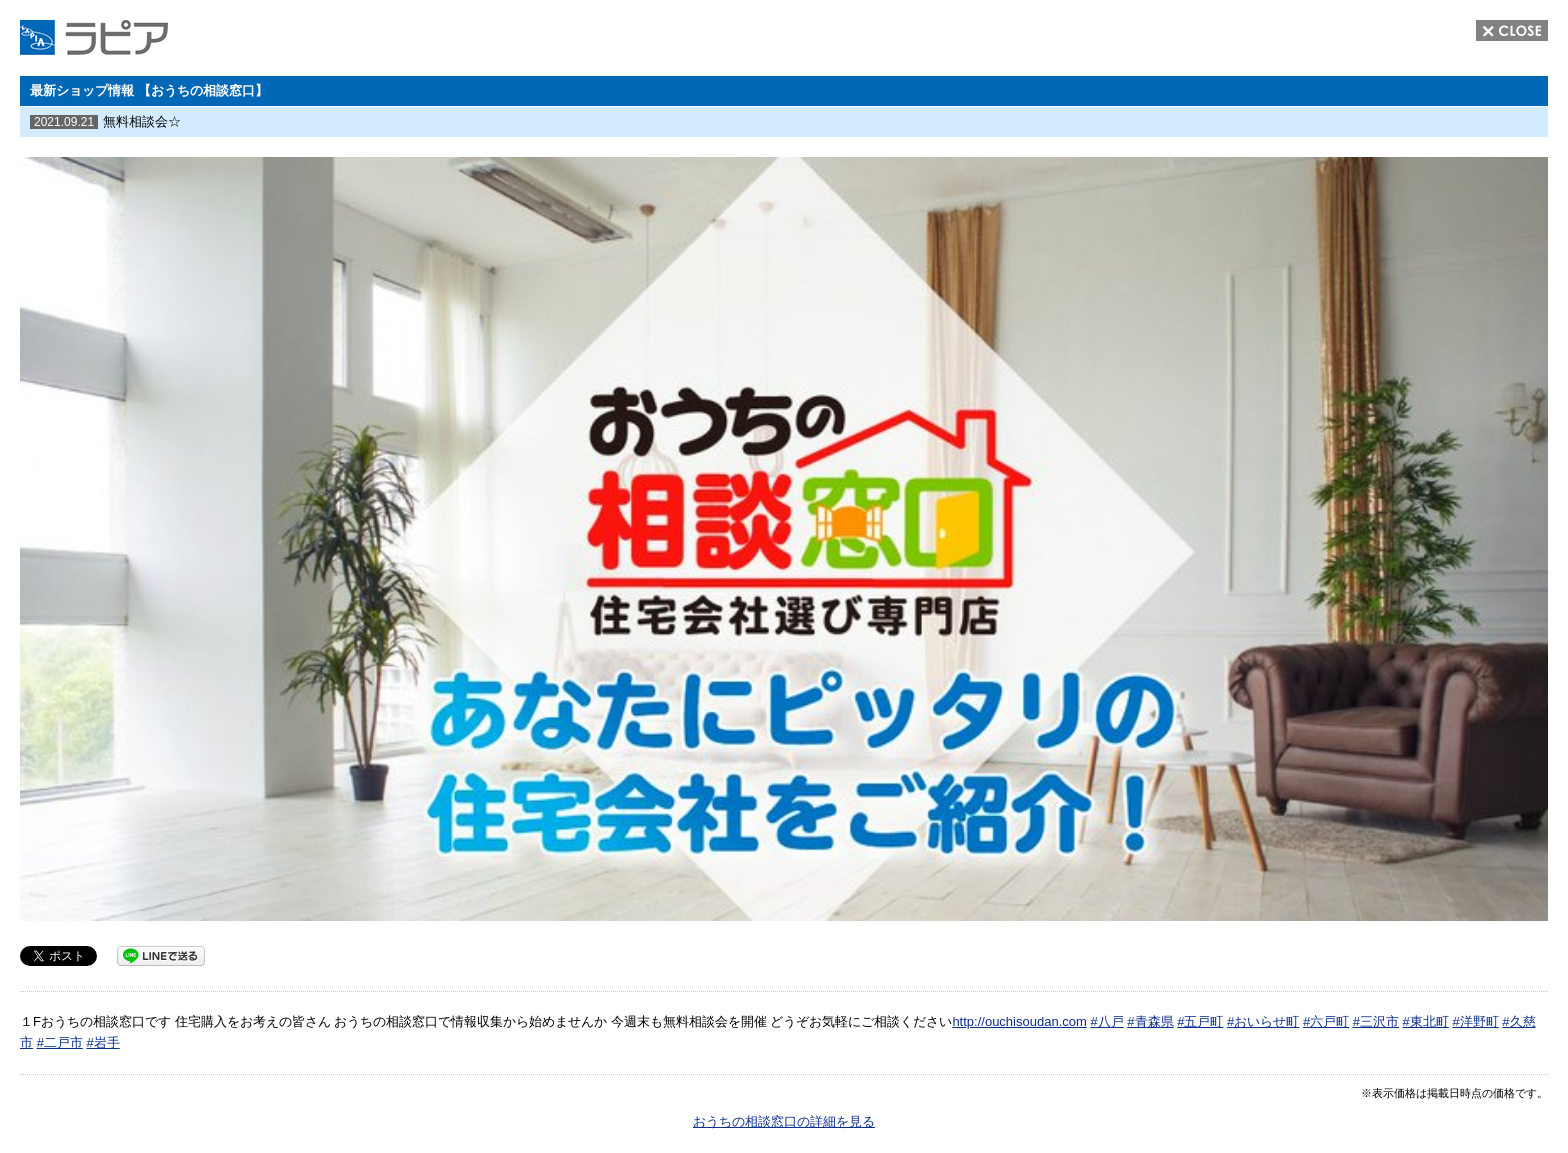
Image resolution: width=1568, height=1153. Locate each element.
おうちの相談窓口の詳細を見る (784, 1121)
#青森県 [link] (1150, 1021)
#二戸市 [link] (60, 1042)
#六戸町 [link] (1326, 1021)
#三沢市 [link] (1376, 1021)
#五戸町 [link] (1200, 1021)
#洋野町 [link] (1475, 1021)
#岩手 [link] (102, 1042)
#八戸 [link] (1106, 1021)
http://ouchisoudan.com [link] (1019, 1021)
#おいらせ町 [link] (1263, 1021)
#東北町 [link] (1426, 1021)
